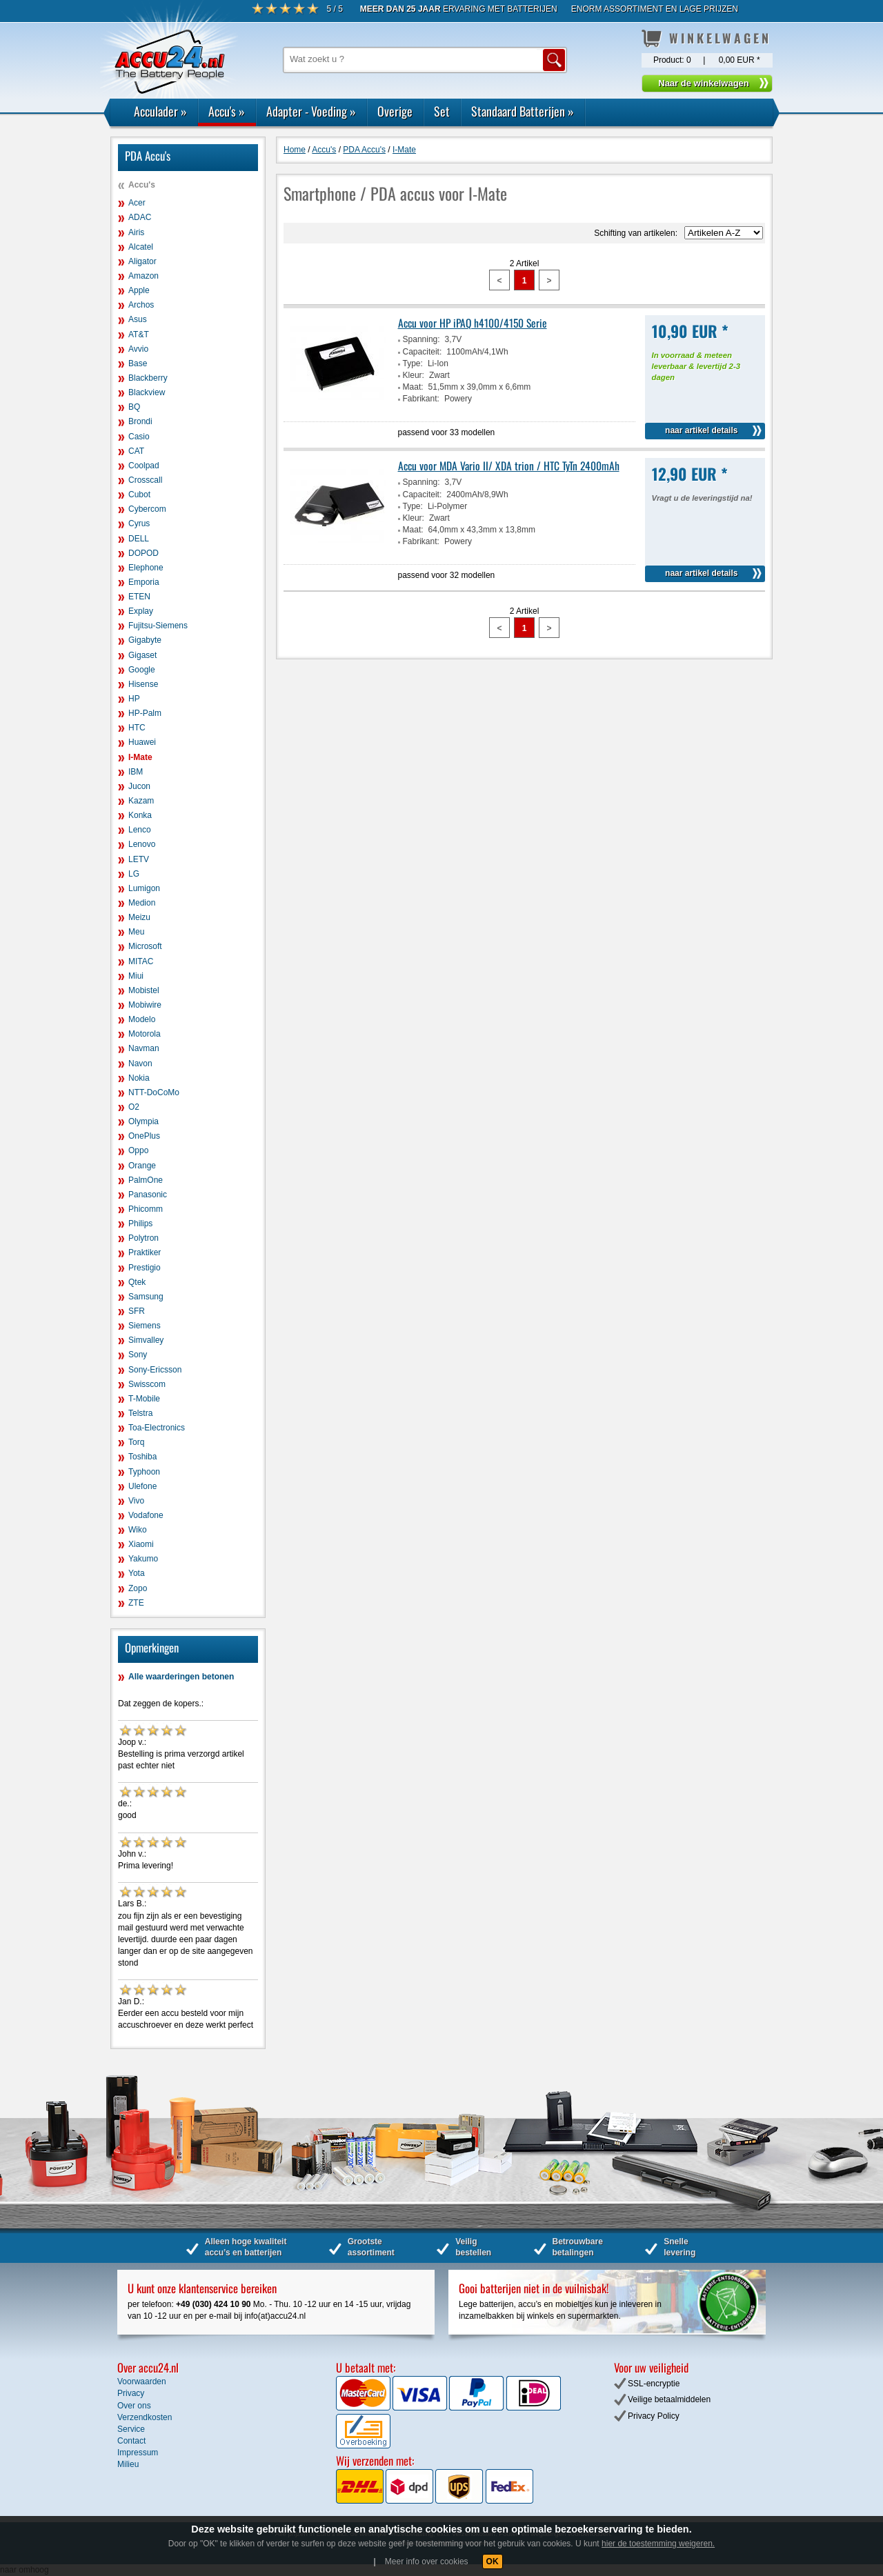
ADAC (139, 217)
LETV (138, 859)
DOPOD (143, 553)
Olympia (143, 1121)
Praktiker (144, 1252)
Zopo (137, 1588)
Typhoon (144, 1472)
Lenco (139, 830)
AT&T (138, 334)
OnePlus (144, 1136)
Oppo (138, 1150)
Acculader (160, 111)
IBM (135, 772)
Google (141, 670)
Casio (139, 436)
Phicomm (145, 1209)
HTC (137, 727)
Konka (140, 815)
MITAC (140, 961)
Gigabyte (144, 640)
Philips (140, 1223)
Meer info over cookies (426, 2561)
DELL (138, 538)
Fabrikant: (421, 398)
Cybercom (147, 509)
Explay (140, 611)
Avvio (138, 349)
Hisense (143, 684)
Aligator (142, 261)
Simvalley (145, 1340)
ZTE (136, 1603)
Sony (137, 1354)
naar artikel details (701, 430)
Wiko (137, 1530)
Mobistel (143, 990)
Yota (136, 1573)
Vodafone (145, 1515)
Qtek (137, 1282)
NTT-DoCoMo (153, 1092)
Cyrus (139, 523)
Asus (137, 319)
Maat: (413, 387)
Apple (139, 290)
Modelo (141, 1019)
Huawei (142, 742)
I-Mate (140, 757)
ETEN (139, 596)
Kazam (141, 801)
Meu (136, 932)
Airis (136, 232)
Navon (140, 1063)
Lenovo (141, 844)
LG (133, 874)
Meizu (139, 917)
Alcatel (140, 247)
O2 (133, 1107)
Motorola (144, 1034)
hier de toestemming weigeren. (658, 2543)
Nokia (139, 1078)
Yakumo (143, 1559)
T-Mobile (144, 1399)
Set (442, 111)
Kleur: (413, 375)
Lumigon (144, 888)
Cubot (139, 494)
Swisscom (147, 1384)
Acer (137, 203)
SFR (136, 1311)
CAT (136, 451)
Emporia (143, 582)
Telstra (140, 1413)
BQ (134, 407)
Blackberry (148, 378)
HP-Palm (144, 713)
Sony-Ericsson (154, 1370)
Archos (141, 305)
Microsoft (145, 946)
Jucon (139, 786)
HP (134, 698)
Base (137, 363)
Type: (413, 363)
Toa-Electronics (156, 1427)
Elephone (145, 567)
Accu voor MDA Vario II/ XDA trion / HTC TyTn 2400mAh (508, 465)
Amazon (143, 276)
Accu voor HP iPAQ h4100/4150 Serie (472, 322)
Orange (142, 1165)
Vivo (136, 1501)
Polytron (143, 1238)
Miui (135, 976)
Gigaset (142, 655)
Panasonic (147, 1194)
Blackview (146, 392)
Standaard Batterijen (522, 111)
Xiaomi (141, 1544)
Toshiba (142, 1456)
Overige (395, 111)
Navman (143, 1048)
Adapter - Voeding (311, 111)
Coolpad (143, 465)
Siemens (144, 1325)
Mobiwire (144, 1005)
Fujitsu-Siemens (158, 625)
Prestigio (144, 1267)
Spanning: (421, 339)
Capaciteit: (422, 352)
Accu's (226, 111)
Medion (141, 903)
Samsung (145, 1296)
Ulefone (142, 1486)
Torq (136, 1442)
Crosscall (145, 480)
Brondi (140, 421)
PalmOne (145, 1180)
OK (492, 2561)
